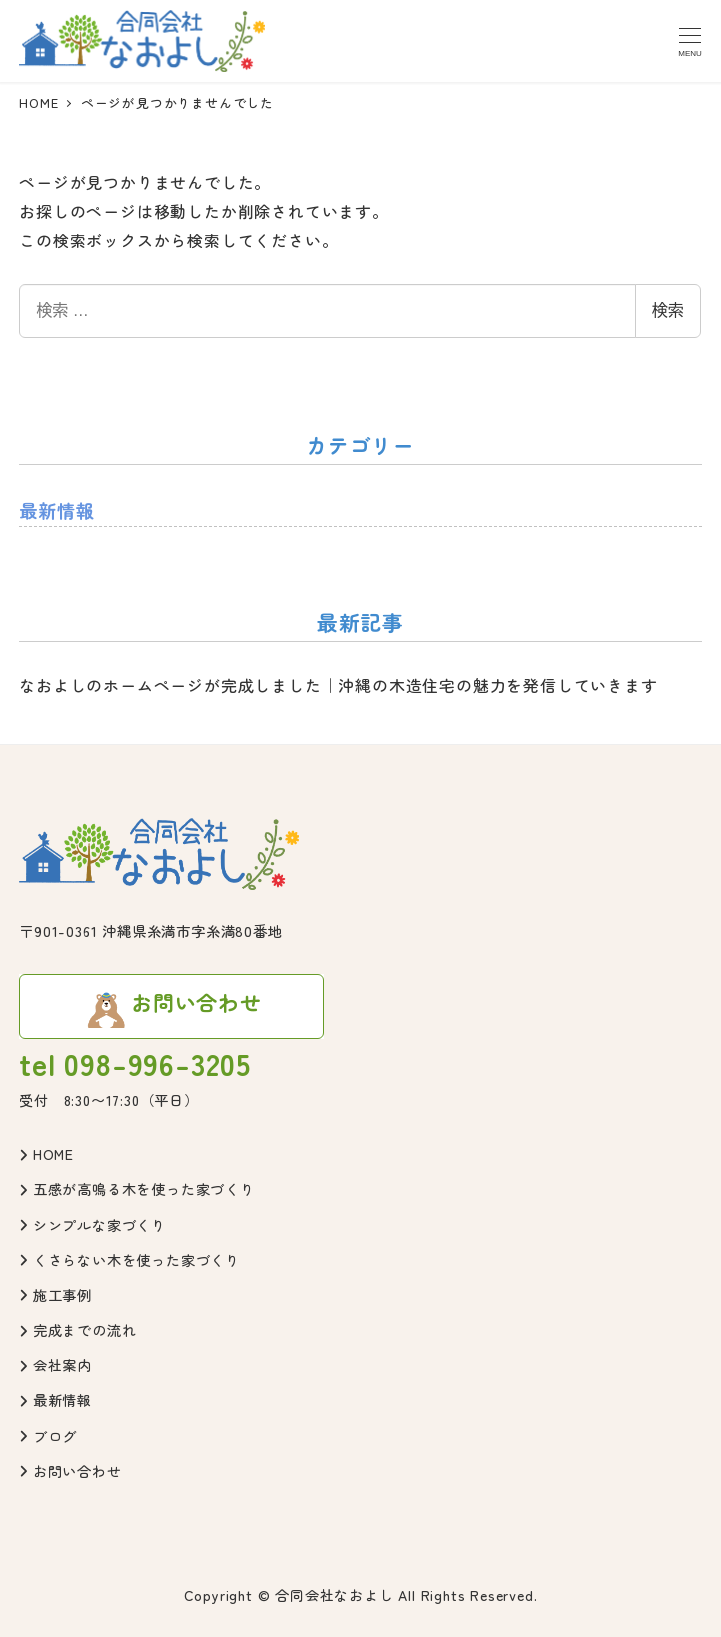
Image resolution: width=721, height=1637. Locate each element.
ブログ (48, 1436)
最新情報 (56, 510)
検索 (668, 310)
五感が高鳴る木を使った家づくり (137, 1189)
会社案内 (55, 1365)
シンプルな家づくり (92, 1225)
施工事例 (55, 1295)
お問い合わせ (70, 1471)
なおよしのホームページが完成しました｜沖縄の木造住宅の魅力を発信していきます (338, 685)
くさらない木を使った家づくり (129, 1260)
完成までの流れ (77, 1330)
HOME (46, 1154)
